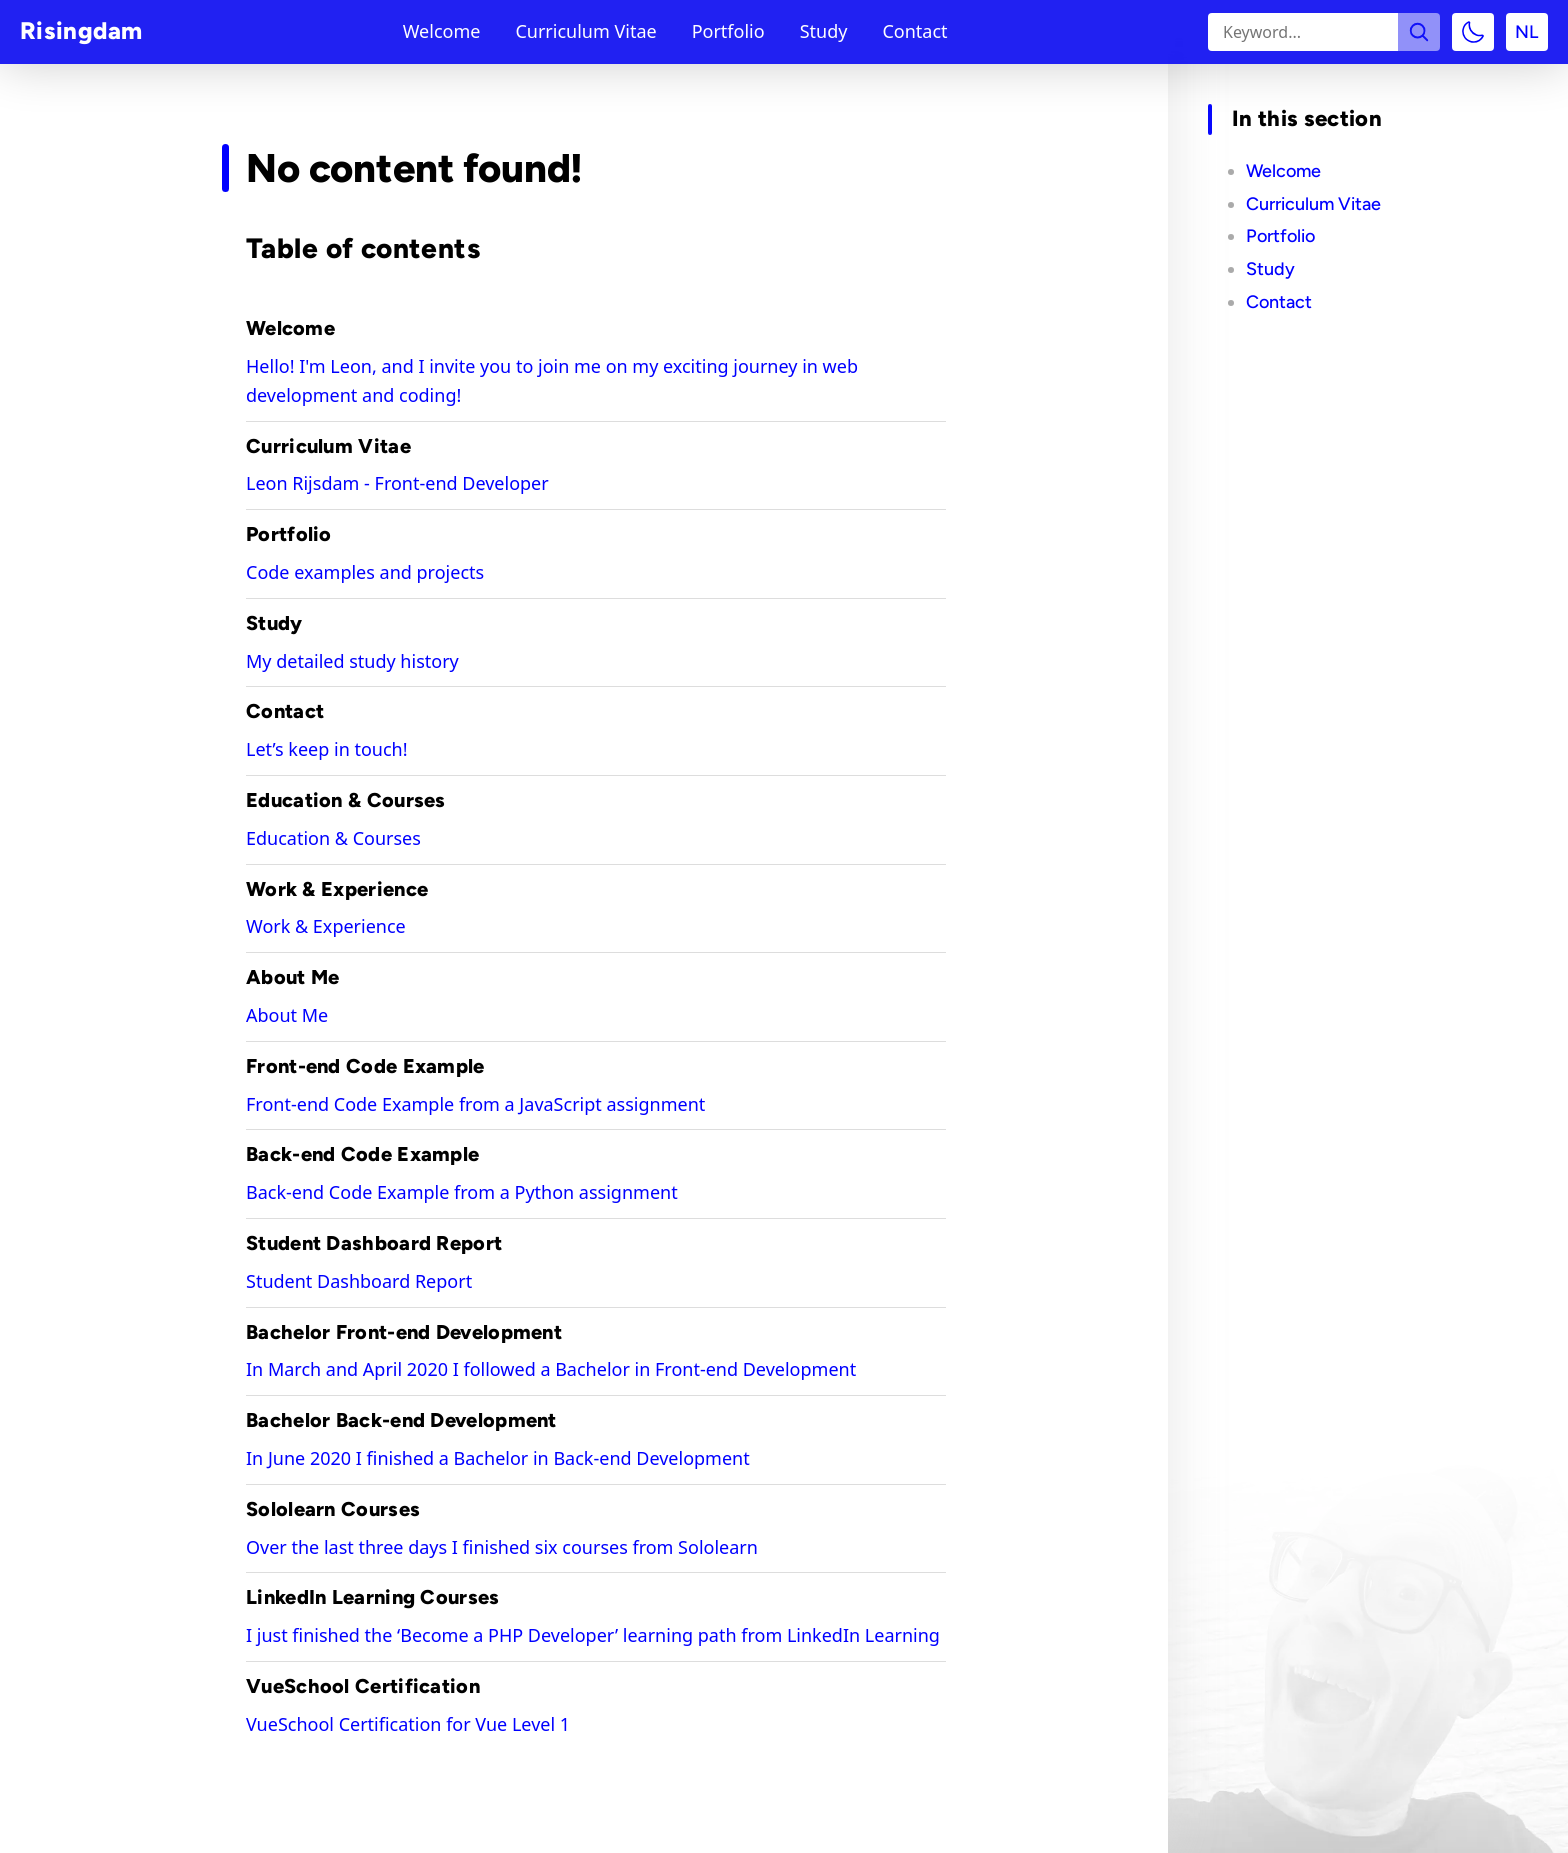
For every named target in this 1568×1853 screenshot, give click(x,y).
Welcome (442, 32)
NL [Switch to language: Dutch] (1526, 32)
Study (824, 32)
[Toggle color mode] (1473, 32)
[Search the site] (1419, 32)
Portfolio (728, 32)
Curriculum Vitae (585, 32)
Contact (914, 32)
